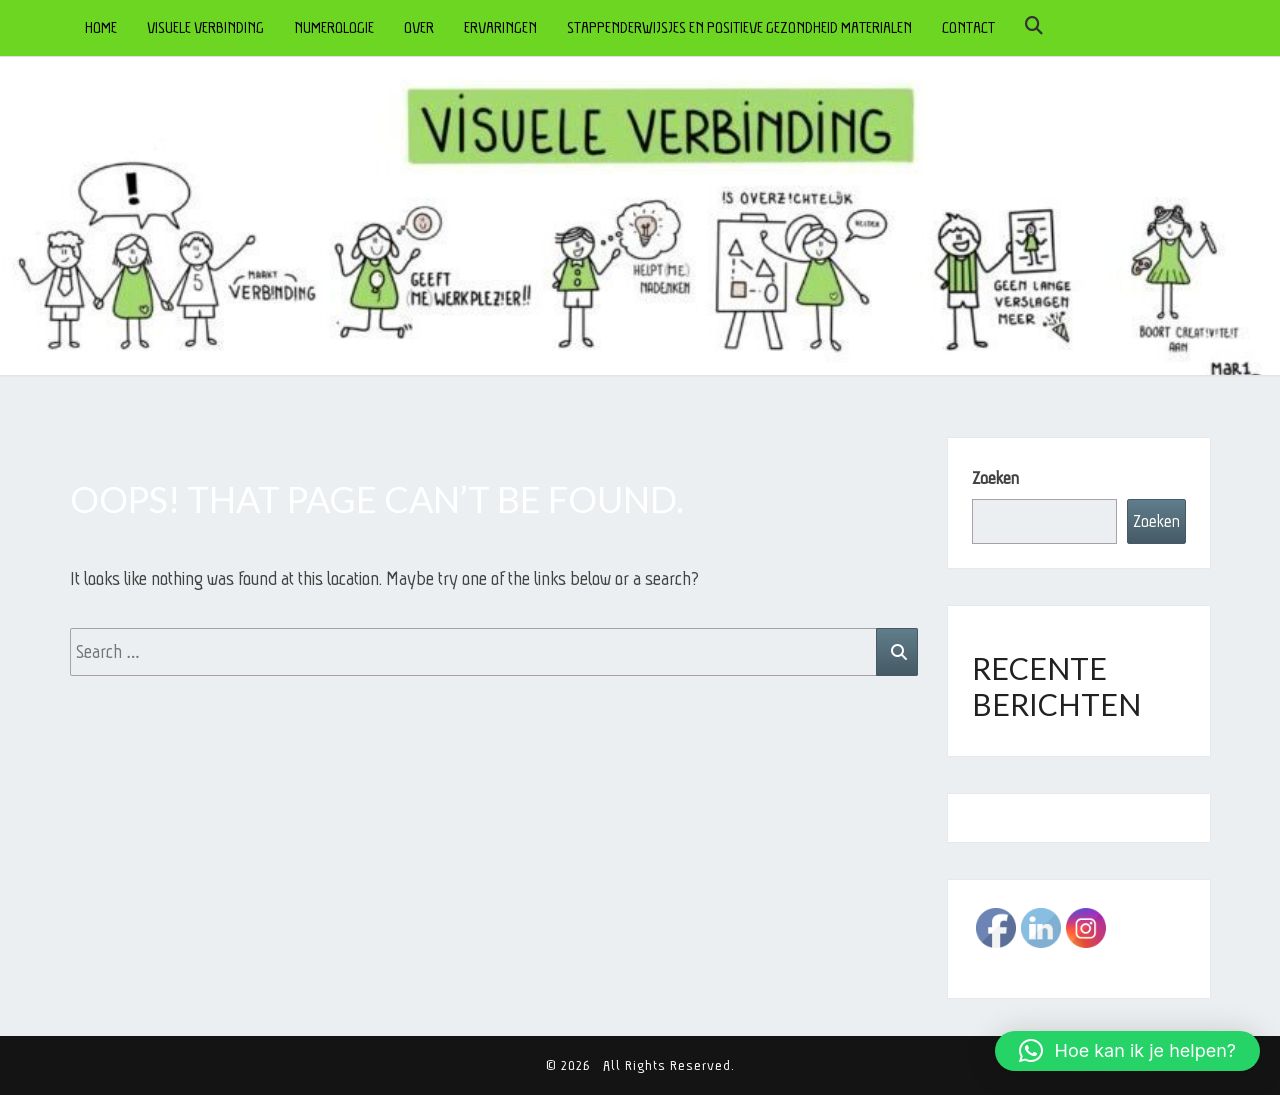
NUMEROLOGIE (334, 27)
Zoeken (995, 478)
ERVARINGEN (500, 27)
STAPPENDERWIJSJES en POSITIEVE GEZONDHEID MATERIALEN (739, 27)
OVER (419, 27)
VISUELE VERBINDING (205, 27)
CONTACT (968, 27)
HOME (101, 27)
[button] (1127, 1051)
